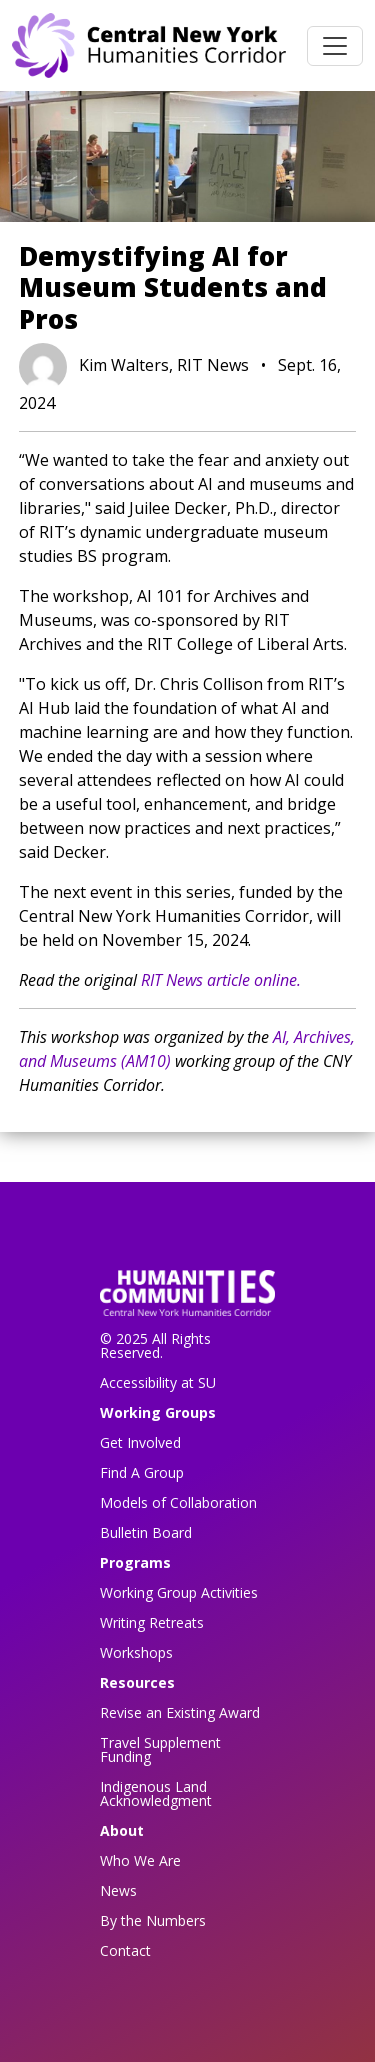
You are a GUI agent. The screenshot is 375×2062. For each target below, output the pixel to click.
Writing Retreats (152, 1622)
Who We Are (140, 1860)
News (118, 1890)
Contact (125, 1950)
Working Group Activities (179, 1592)
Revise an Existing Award (180, 1712)
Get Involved (140, 1442)
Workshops (136, 1652)
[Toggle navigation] (335, 46)
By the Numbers (153, 1920)
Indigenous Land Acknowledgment (156, 1793)
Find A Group (142, 1472)
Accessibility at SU (158, 1382)
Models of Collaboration (178, 1502)
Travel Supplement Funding (160, 1749)
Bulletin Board (146, 1532)
